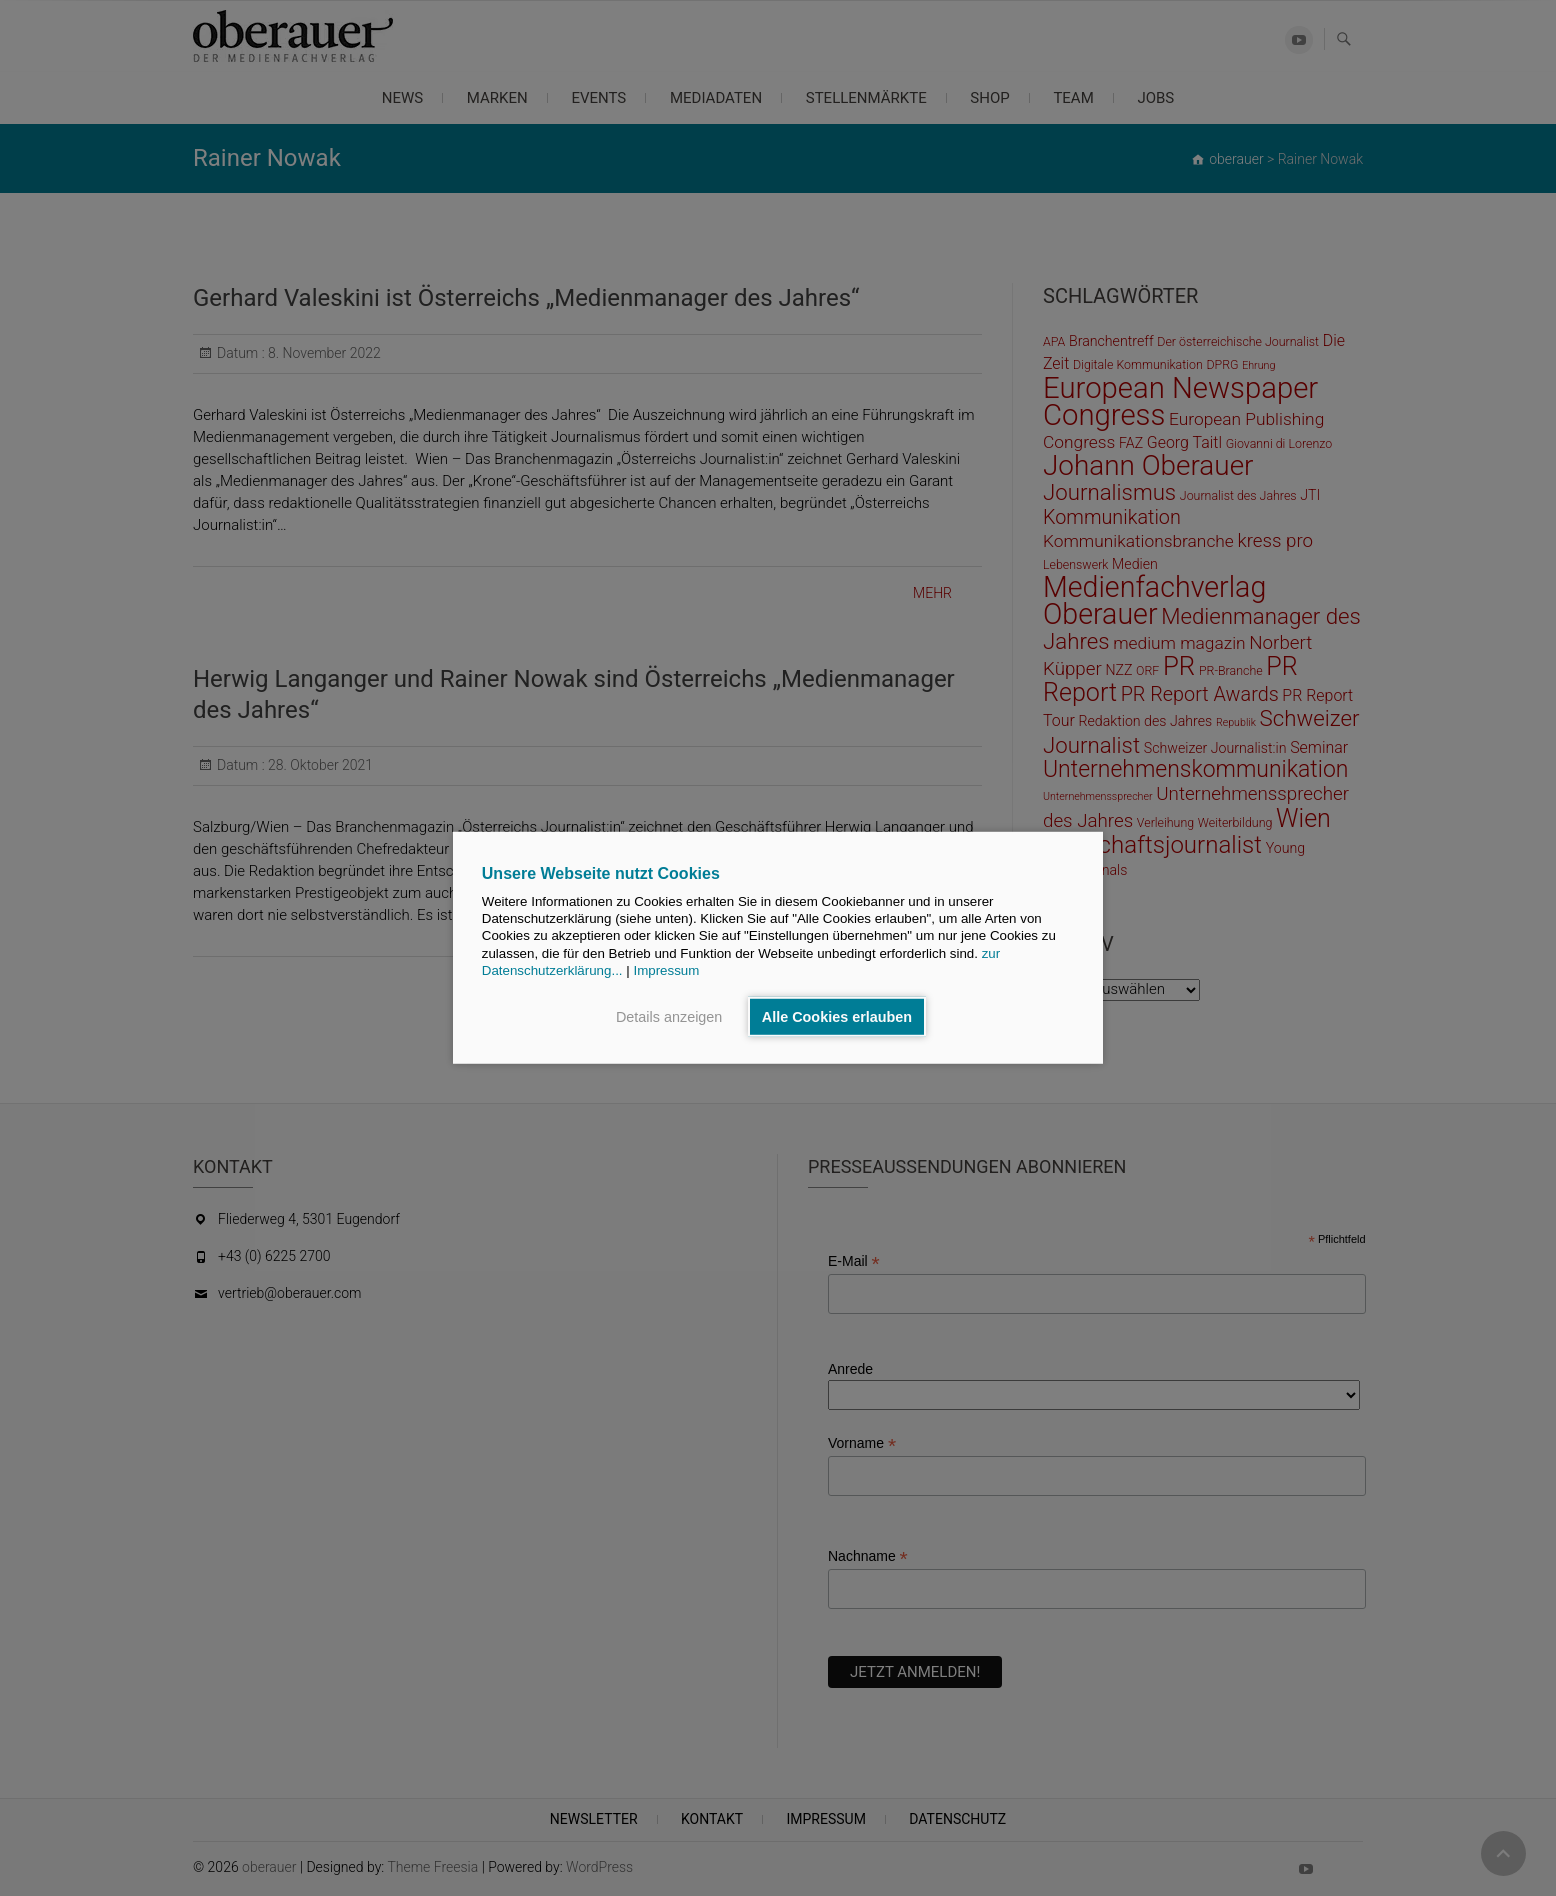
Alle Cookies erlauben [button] (837, 1017)
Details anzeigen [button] (669, 1017)
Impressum (666, 970)
